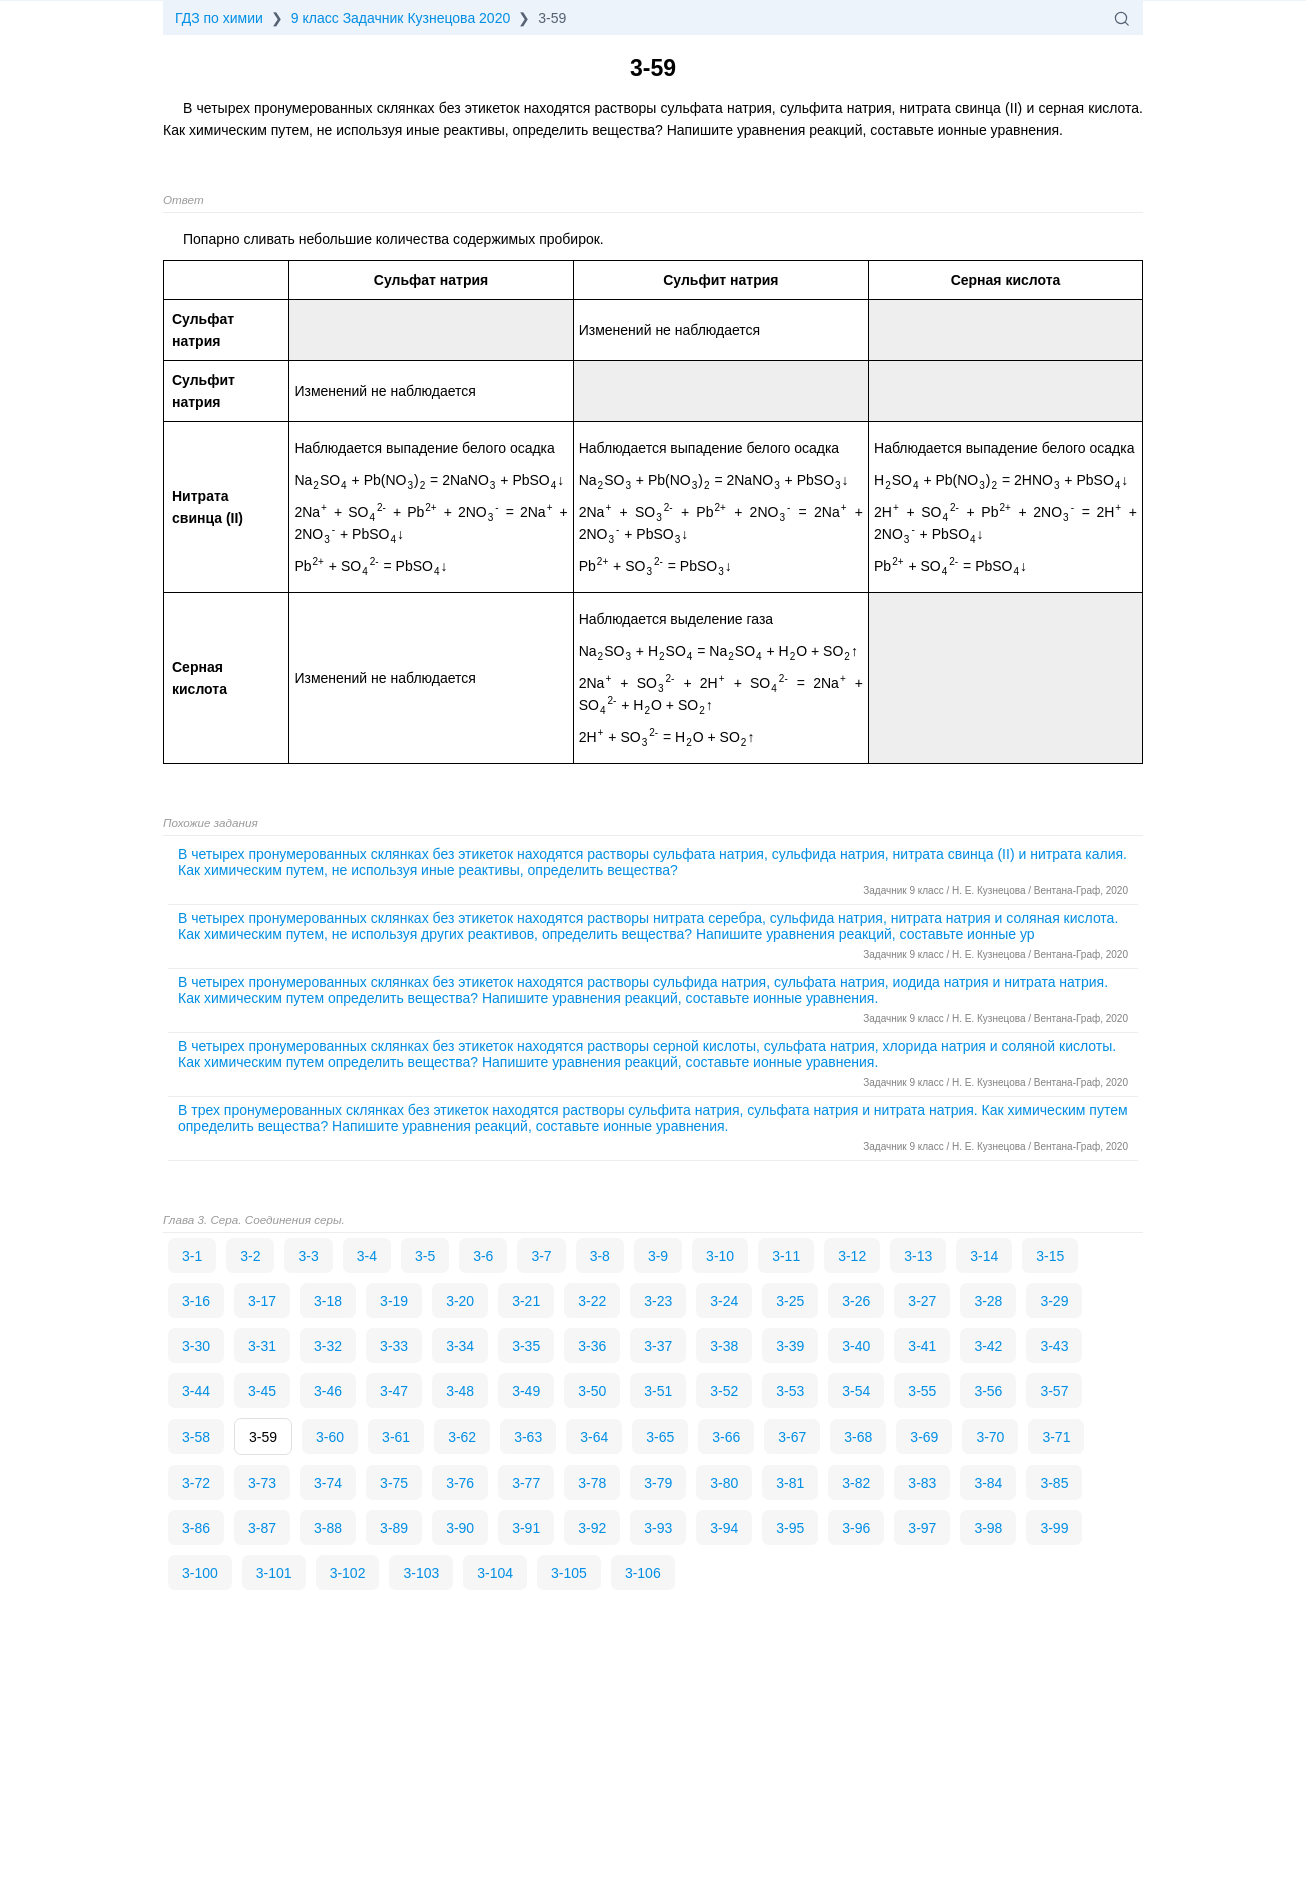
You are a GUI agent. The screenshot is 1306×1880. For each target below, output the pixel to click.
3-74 (328, 1483)
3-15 (1050, 1256)
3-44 (196, 1391)
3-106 (643, 1573)
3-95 (790, 1528)
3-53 (790, 1391)
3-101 (274, 1573)
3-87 (262, 1528)
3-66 (726, 1437)
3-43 (1054, 1346)
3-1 (192, 1256)
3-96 (856, 1528)
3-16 (196, 1301)
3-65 (660, 1437)
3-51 (658, 1391)
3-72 (196, 1483)
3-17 (262, 1301)
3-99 (1054, 1528)
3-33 (394, 1346)
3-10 (720, 1256)
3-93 (658, 1528)
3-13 (918, 1256)
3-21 (526, 1301)
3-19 (394, 1301)
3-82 (856, 1483)
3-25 (790, 1301)
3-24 (724, 1301)
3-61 (396, 1437)
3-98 (988, 1528)
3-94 (724, 1528)
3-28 (988, 1301)
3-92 (592, 1528)
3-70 (990, 1437)
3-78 (592, 1483)
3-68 (858, 1437)
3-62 (462, 1437)
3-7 (541, 1256)
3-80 (724, 1483)
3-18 (328, 1301)
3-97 (922, 1528)
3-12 (852, 1256)
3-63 (528, 1437)
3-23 (658, 1301)
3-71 (1056, 1437)
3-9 (658, 1256)
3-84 (988, 1483)
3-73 (262, 1483)
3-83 (922, 1483)
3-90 (460, 1528)
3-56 (988, 1391)
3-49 (526, 1391)
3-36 (592, 1346)
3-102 (348, 1573)
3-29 (1054, 1301)
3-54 (856, 1391)
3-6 (483, 1256)
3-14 (984, 1256)
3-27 (922, 1301)
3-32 (328, 1346)
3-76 (460, 1483)
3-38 (724, 1346)
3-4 (367, 1256)
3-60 (330, 1437)
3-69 (924, 1437)
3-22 (592, 1301)
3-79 (658, 1483)
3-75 (394, 1483)
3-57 (1054, 1391)
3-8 (600, 1256)
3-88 (328, 1528)
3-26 (856, 1301)
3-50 (592, 1391)
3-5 (425, 1256)
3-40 (856, 1346)
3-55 (922, 1391)
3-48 (460, 1391)
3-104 (495, 1573)
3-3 (308, 1256)
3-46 (328, 1391)
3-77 (526, 1483)
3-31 (262, 1346)
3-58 (196, 1437)
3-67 (792, 1437)
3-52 (724, 1391)
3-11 (786, 1256)
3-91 (526, 1528)
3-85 (1054, 1483)
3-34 (460, 1346)
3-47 (394, 1391)
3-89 (394, 1528)
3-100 (200, 1573)
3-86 (196, 1528)
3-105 (569, 1573)
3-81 (790, 1483)
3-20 (460, 1301)
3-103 (421, 1573)
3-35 (526, 1346)
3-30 (196, 1346)
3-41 (922, 1346)
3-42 (988, 1346)
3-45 (262, 1391)
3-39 (790, 1346)
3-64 (594, 1437)
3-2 (250, 1256)
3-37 (658, 1346)
